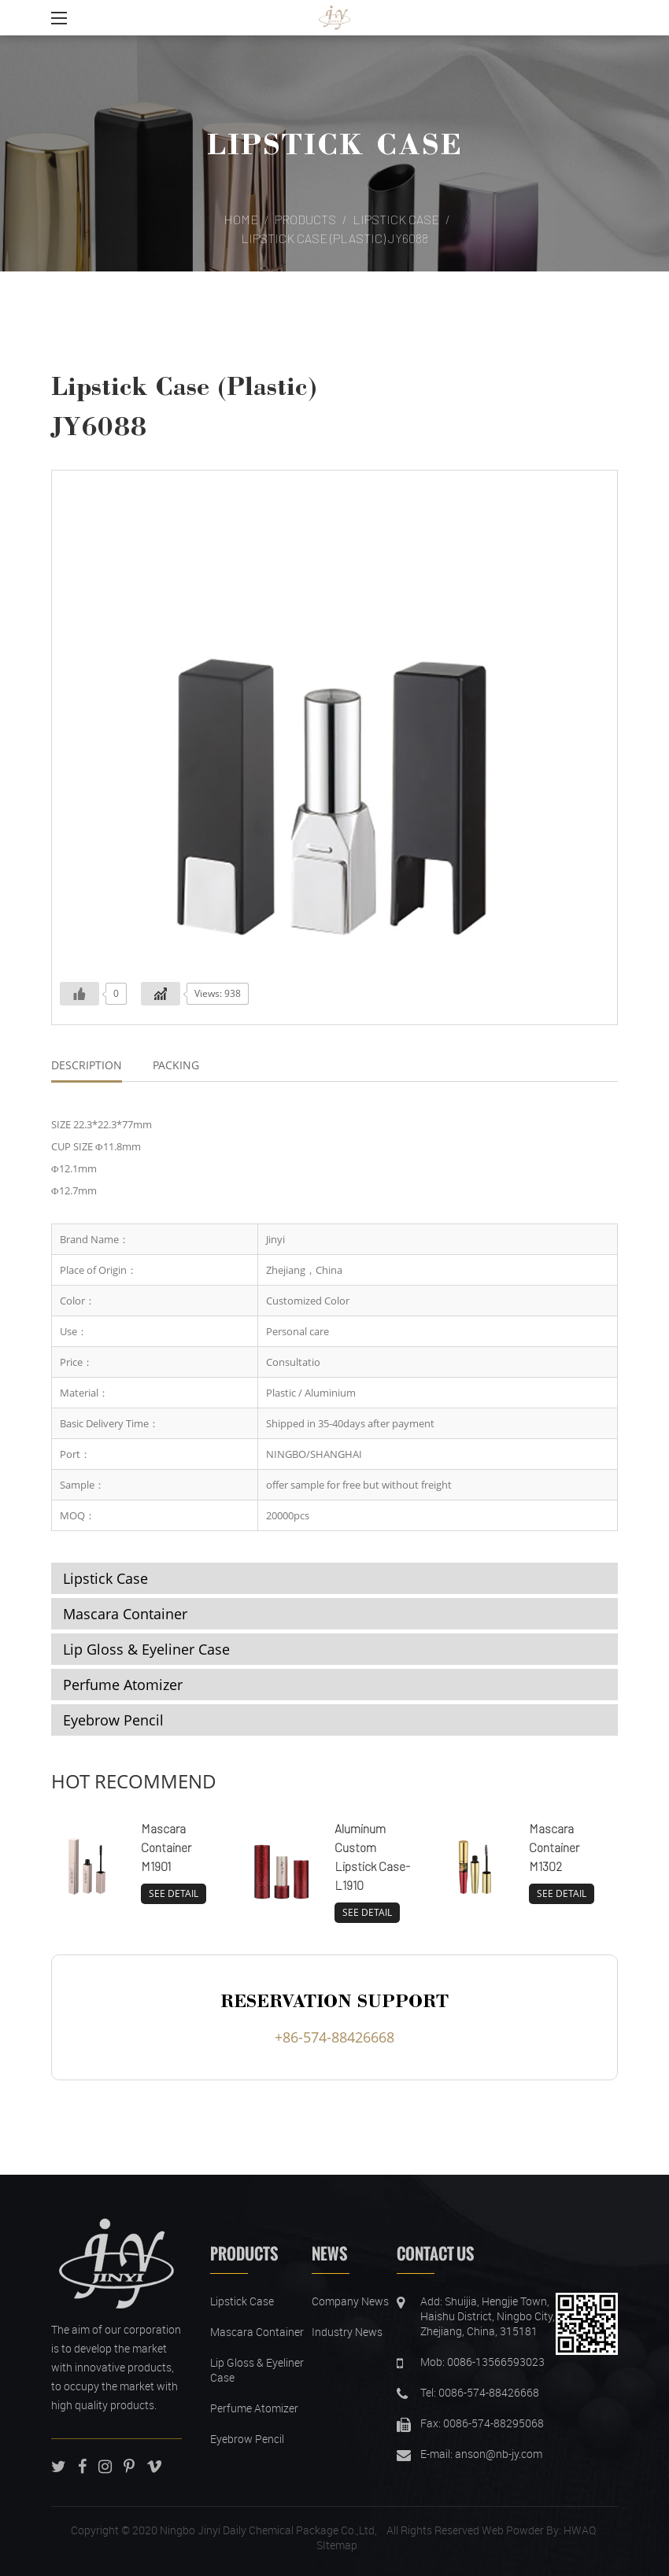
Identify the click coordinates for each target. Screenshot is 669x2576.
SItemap (336, 2544)
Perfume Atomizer (123, 1684)
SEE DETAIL (173, 1893)
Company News (350, 2301)
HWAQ (580, 2529)
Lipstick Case (334, 142)
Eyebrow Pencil (113, 1720)
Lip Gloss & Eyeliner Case (146, 1649)
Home (241, 219)
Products (305, 219)
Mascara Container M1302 (554, 1847)
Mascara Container (125, 1613)
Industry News (347, 2331)
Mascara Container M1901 (166, 1847)
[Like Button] (79, 994)
